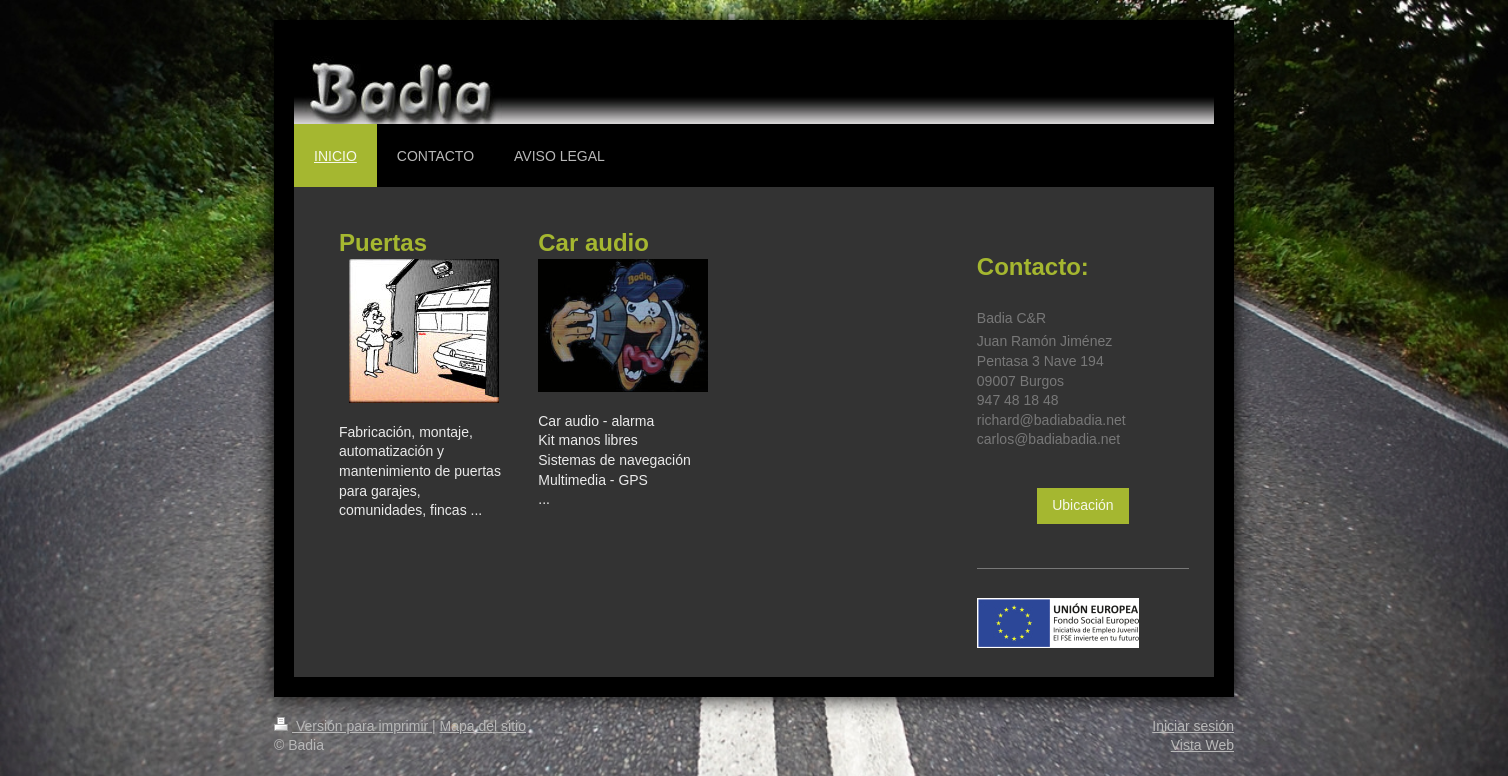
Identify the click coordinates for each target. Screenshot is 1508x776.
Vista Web (1202, 745)
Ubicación (1082, 505)
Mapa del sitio (483, 726)
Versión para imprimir (353, 726)
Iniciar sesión (1193, 726)
